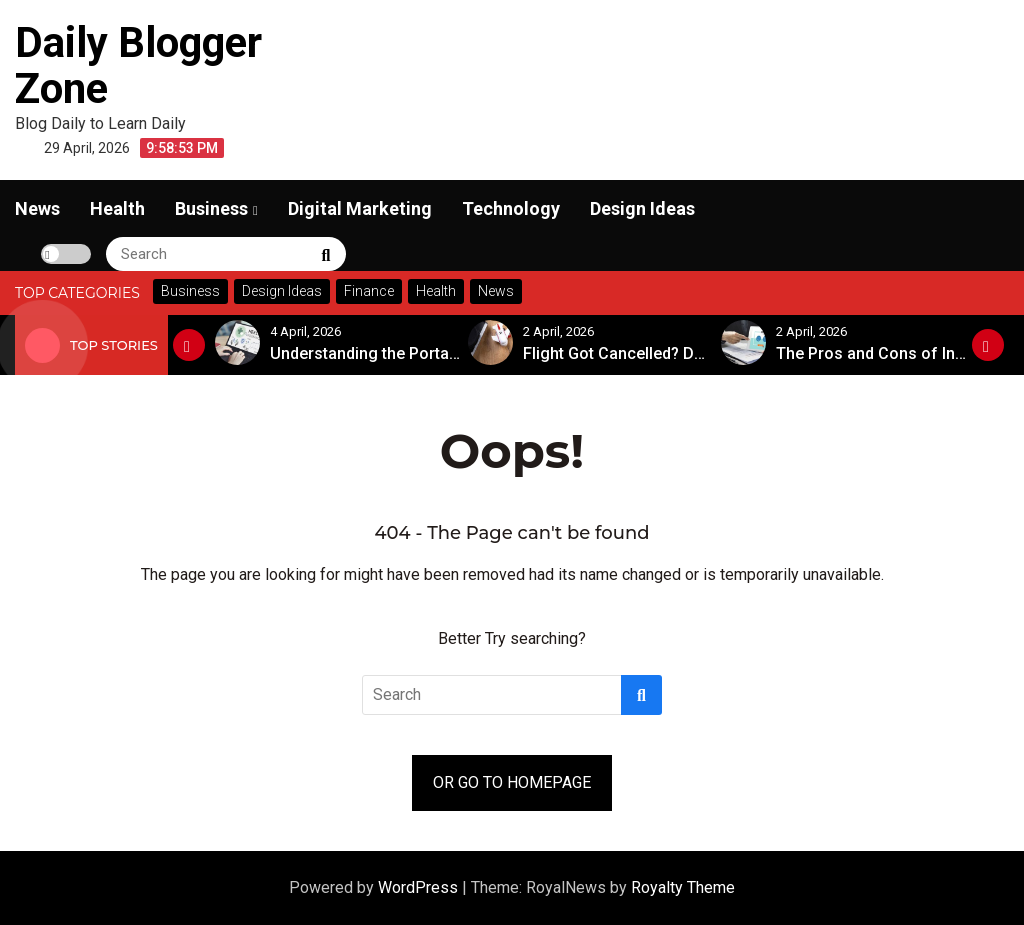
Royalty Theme (683, 887)
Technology (511, 208)
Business (211, 208)
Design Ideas (642, 208)
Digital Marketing (360, 208)
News (37, 208)
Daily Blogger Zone (138, 65)
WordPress (420, 887)
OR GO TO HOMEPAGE (512, 782)
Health (117, 208)
